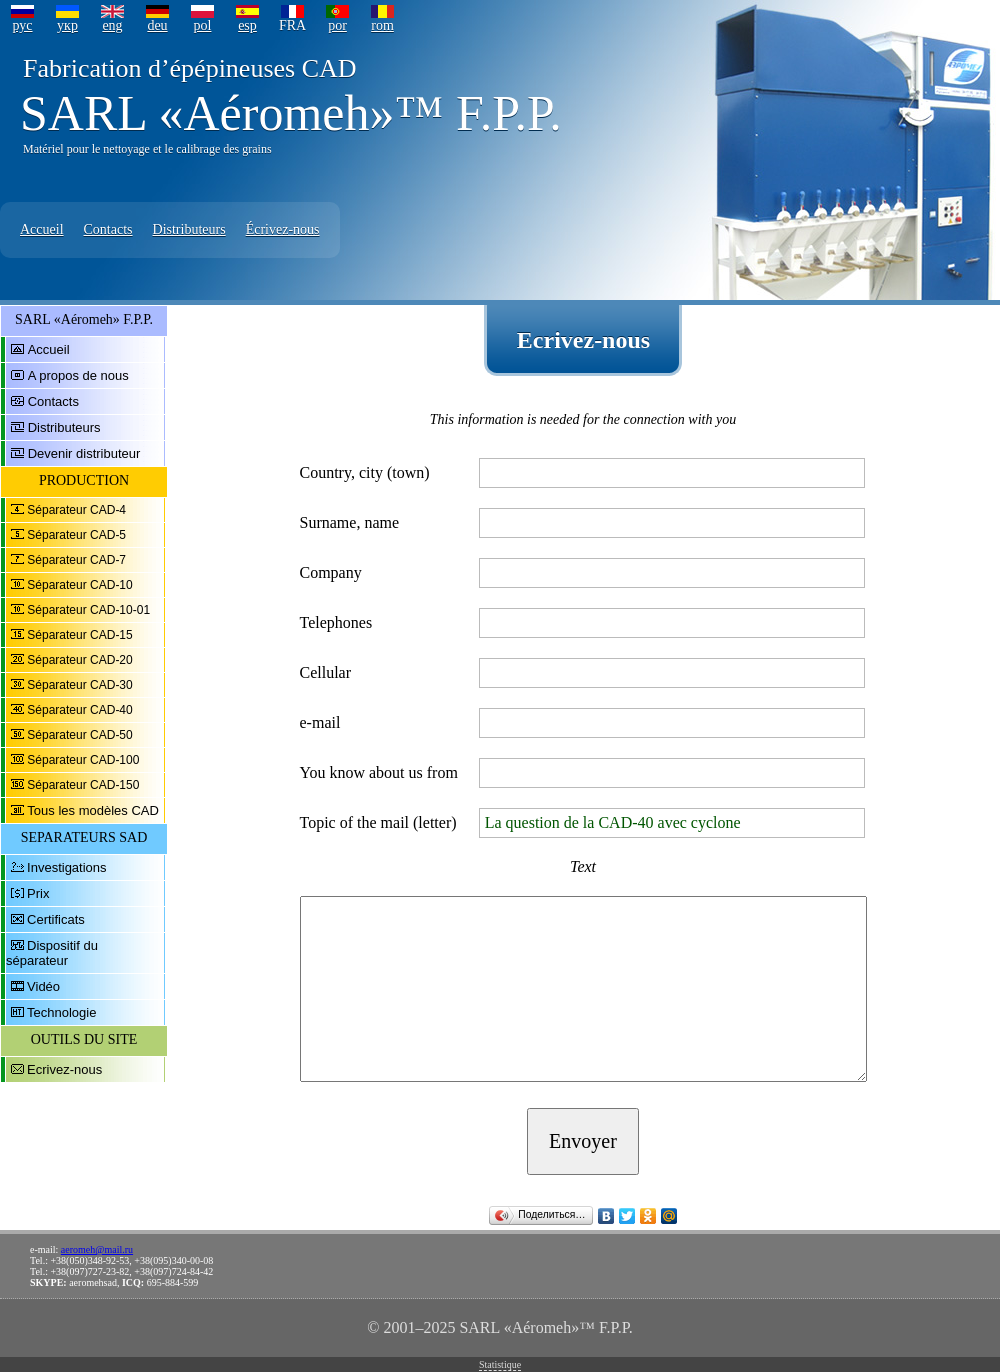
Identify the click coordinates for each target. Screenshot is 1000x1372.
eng (112, 25)
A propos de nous (78, 375)
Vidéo (43, 986)
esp (247, 25)
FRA (292, 25)
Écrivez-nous (283, 229)
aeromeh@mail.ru (97, 1249)
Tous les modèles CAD (93, 810)
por (337, 25)
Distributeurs (189, 229)
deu (157, 25)
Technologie (61, 1012)
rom (382, 25)
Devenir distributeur (84, 453)
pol (203, 25)
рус (22, 25)
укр (67, 25)
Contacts (108, 229)
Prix (38, 893)
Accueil (42, 229)
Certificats (56, 919)
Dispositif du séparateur (52, 953)
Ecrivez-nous (64, 1069)
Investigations (67, 867)
